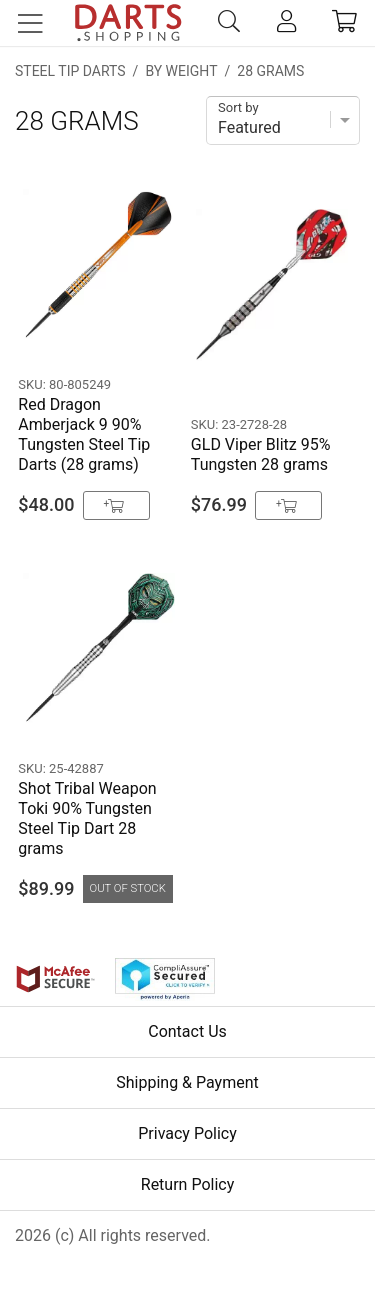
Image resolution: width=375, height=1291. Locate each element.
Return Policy (187, 1184)
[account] (286, 23)
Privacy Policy (187, 1133)
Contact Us (187, 1031)
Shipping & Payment (187, 1082)
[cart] (344, 23)
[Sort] (283, 120)
